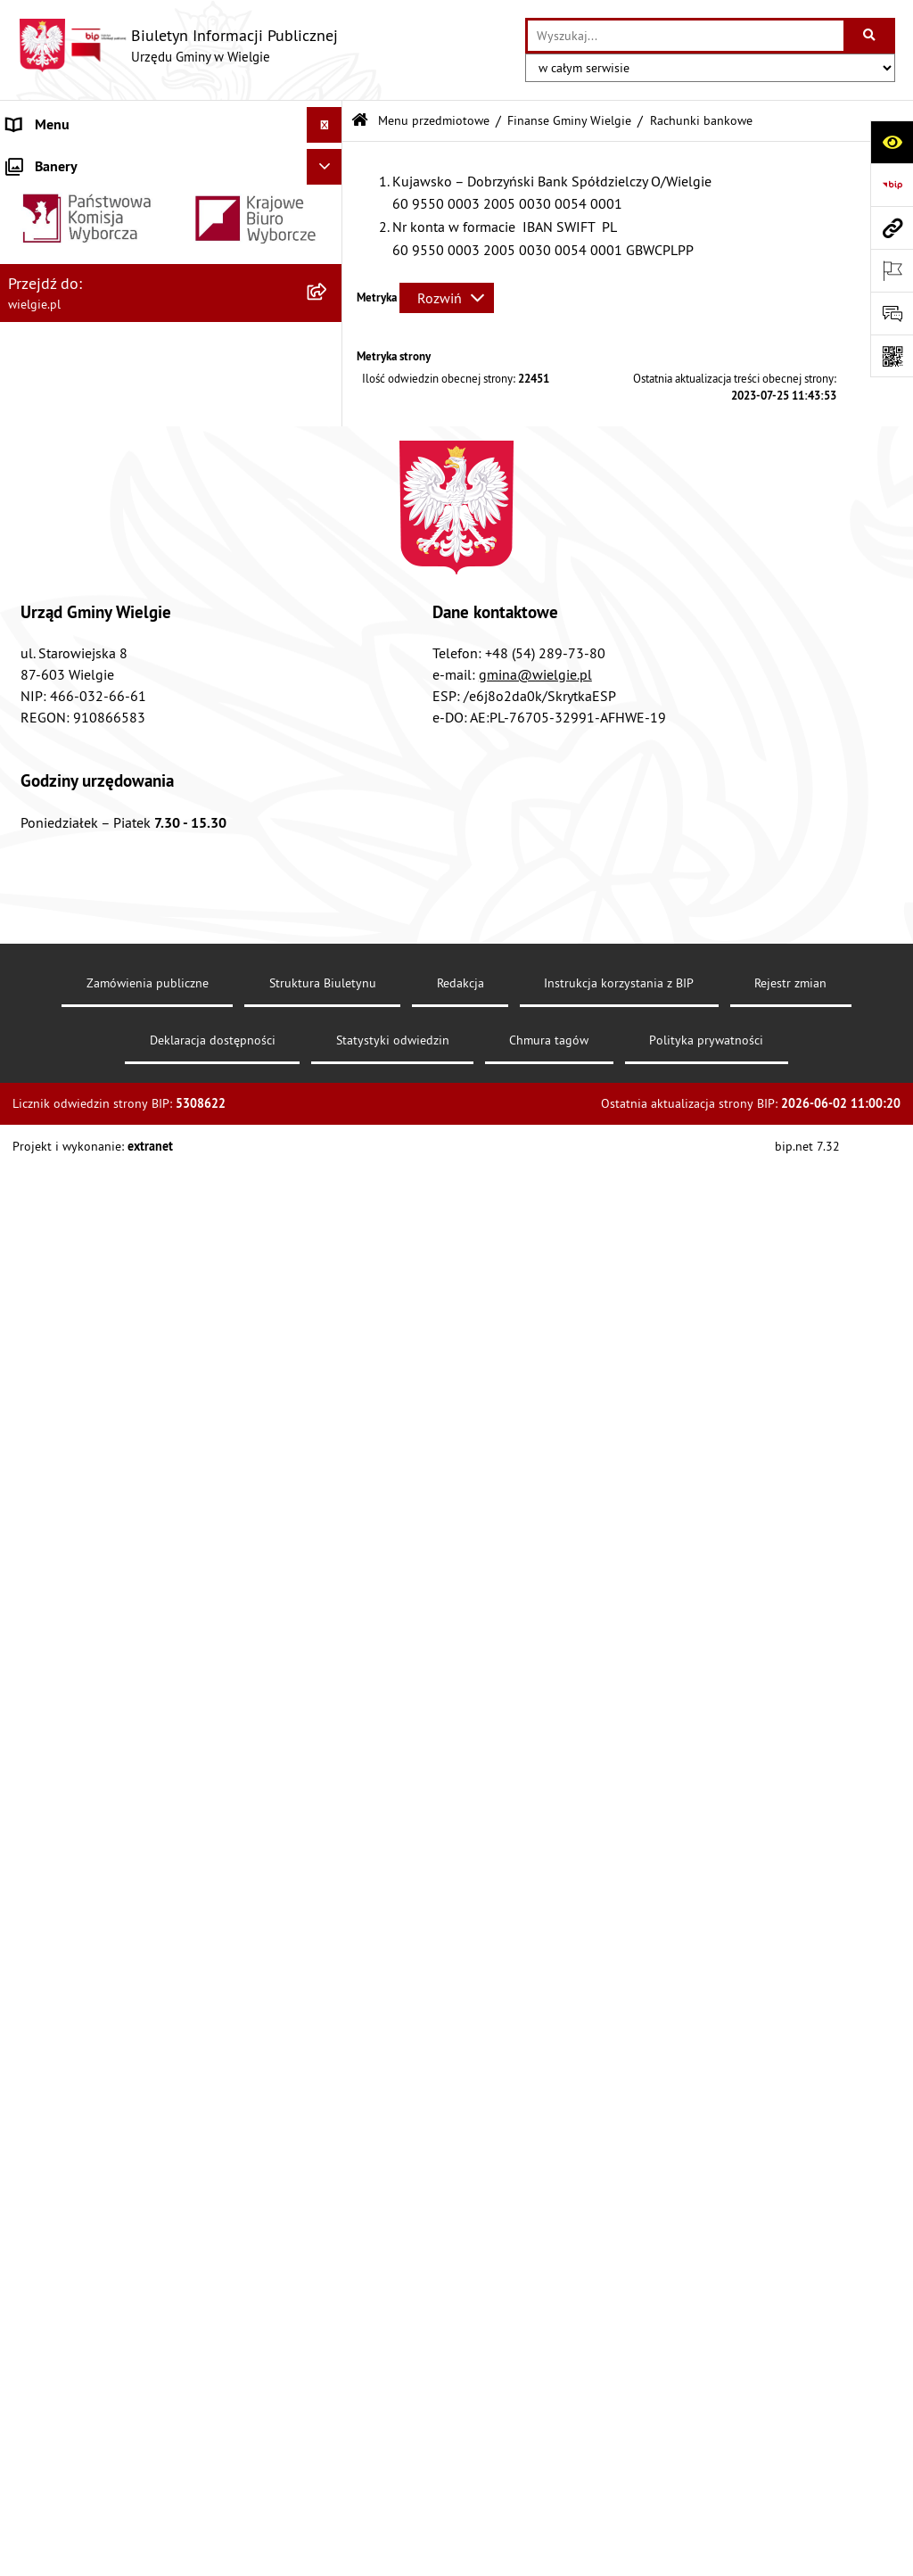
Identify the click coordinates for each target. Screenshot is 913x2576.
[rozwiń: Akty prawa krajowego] (329, 585)
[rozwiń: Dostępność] (329, 632)
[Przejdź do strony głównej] (178, 45)
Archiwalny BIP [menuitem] (52, 2108)
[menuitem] (171, 207)
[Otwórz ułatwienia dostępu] (891, 141)
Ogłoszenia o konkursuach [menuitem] (88, 2001)
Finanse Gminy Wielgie (569, 120)
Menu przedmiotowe (433, 120)
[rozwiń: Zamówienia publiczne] (329, 1835)
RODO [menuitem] (25, 2143)
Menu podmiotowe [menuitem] (65, 160)
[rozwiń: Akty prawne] (329, 537)
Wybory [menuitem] (29, 1965)
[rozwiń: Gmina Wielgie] (329, 207)
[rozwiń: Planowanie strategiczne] (329, 1719)
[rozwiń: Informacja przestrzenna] (329, 1341)
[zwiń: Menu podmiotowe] (329, 161)
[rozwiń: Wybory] (329, 1965)
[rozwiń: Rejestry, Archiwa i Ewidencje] (329, 396)
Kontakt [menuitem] (30, 2036)
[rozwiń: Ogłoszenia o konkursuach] (329, 2001)
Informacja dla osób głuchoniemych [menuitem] (116, 2072)
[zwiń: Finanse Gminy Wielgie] (329, 726)
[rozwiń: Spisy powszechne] (329, 1625)
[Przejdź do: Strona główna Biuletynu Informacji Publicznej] (359, 121)
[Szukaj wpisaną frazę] (870, 36)
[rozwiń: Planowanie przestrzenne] (329, 1436)
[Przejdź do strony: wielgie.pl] (891, 227)
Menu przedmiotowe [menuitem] (70, 491)
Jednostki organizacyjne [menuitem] (79, 1929)
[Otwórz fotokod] (891, 355)
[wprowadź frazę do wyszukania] (685, 36)
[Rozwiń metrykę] (446, 298)
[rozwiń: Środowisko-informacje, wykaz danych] (329, 1672)
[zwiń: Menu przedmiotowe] (329, 491)
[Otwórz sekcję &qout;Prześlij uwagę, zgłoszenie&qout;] (891, 313)
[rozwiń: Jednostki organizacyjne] (329, 1930)
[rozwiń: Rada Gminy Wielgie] (329, 1530)
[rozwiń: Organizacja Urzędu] (329, 349)
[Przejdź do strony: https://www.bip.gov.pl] (891, 184)
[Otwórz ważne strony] (891, 270)
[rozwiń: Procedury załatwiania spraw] (329, 1483)
